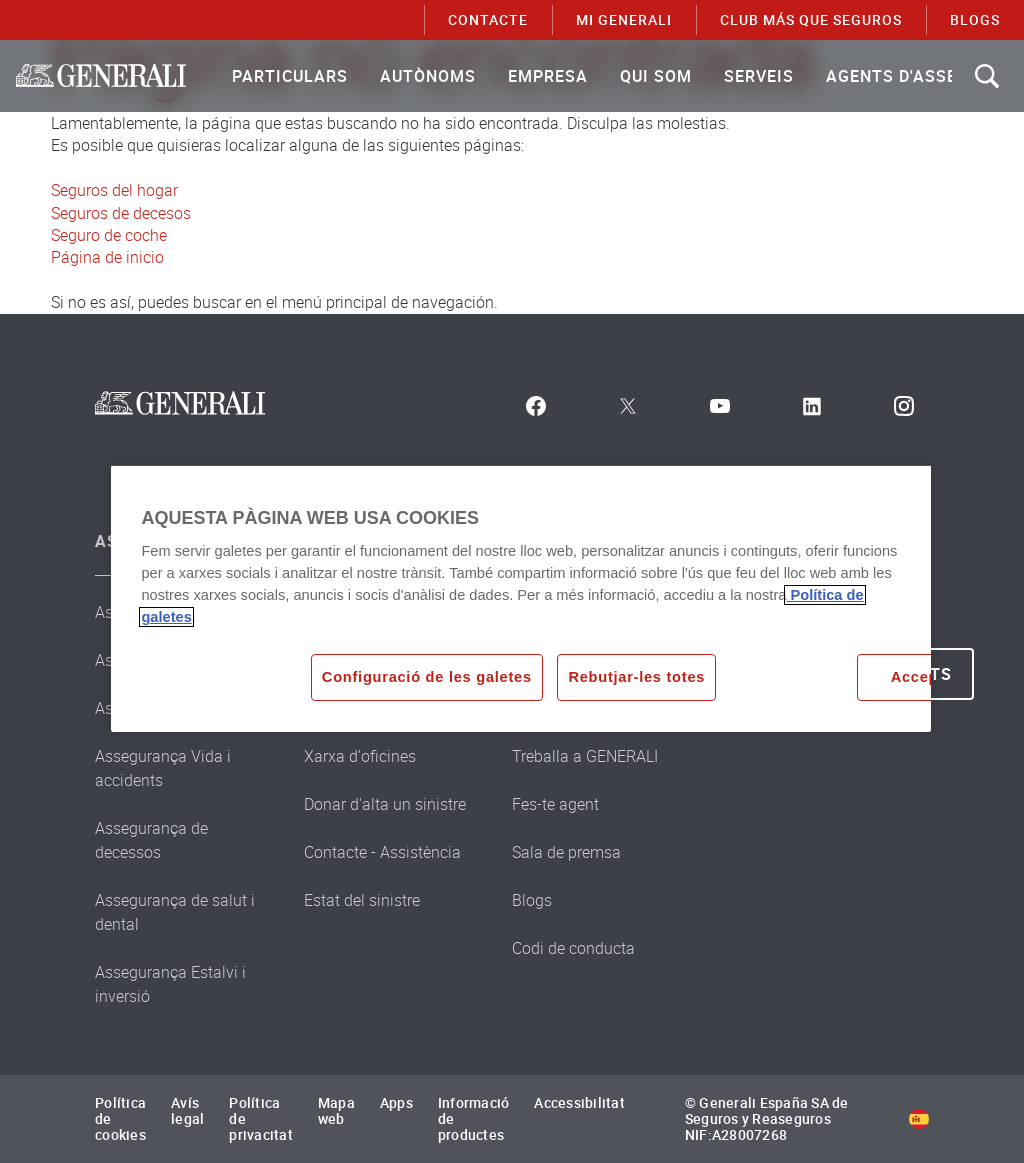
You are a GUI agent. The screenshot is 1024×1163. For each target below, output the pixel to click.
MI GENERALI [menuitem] (624, 19)
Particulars (290, 76)
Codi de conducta (573, 948)
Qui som (656, 76)
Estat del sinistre (362, 900)
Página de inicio (107, 257)
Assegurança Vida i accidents (163, 768)
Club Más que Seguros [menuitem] (811, 19)
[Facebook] (536, 406)
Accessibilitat (579, 1102)
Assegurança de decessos (151, 840)
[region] (520, 598)
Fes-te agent (555, 804)
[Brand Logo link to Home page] (101, 76)
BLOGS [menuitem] (975, 19)
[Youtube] (720, 406)
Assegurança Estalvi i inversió (170, 984)
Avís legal (187, 1110)
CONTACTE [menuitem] (488, 19)
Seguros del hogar (114, 190)
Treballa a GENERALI (585, 756)
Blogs (532, 900)
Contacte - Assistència (382, 852)
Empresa (548, 76)
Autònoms (428, 76)
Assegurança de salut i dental (175, 912)
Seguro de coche (109, 235)
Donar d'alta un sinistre (385, 804)
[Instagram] (904, 406)
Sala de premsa (566, 852)
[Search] (987, 76)
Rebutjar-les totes (636, 677)
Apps (396, 1102)
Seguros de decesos (121, 213)
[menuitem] (290, 76)
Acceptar (925, 677)
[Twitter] (628, 406)
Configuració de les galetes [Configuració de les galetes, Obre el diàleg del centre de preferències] (427, 677)
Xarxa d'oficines (360, 756)
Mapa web (336, 1110)
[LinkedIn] (812, 406)
